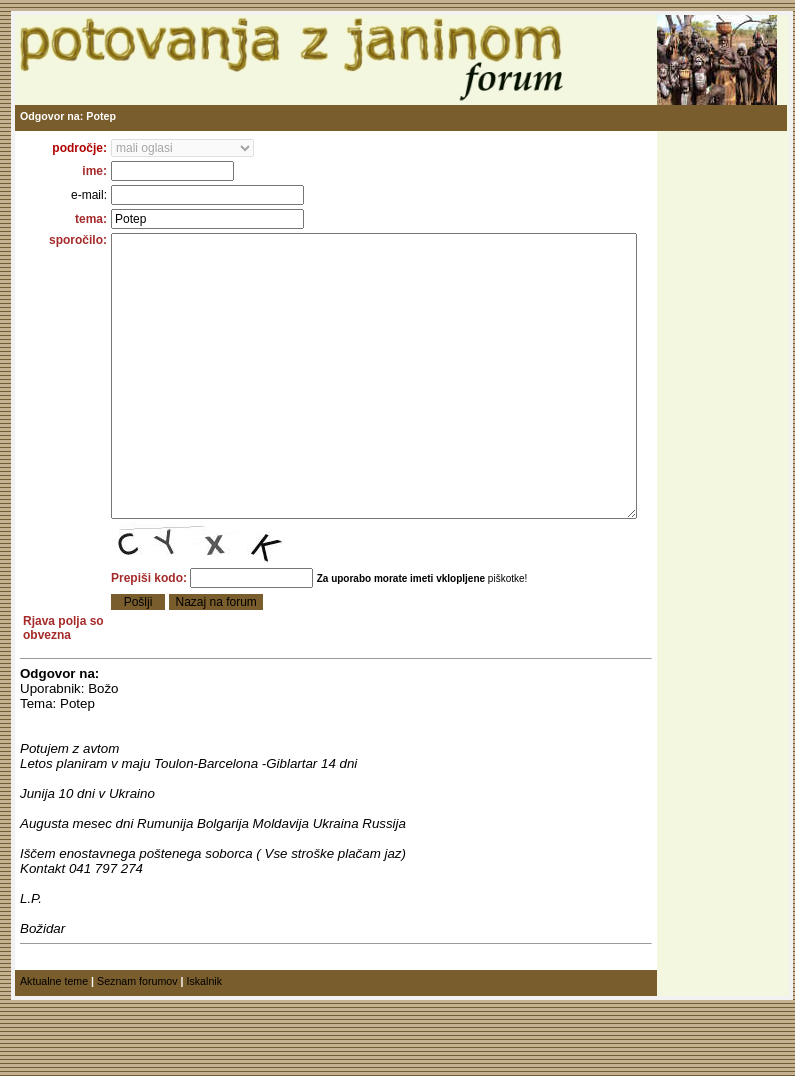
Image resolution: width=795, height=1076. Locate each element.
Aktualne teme (54, 1055)
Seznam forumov (137, 1055)
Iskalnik (204, 1055)
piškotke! (481, 638)
